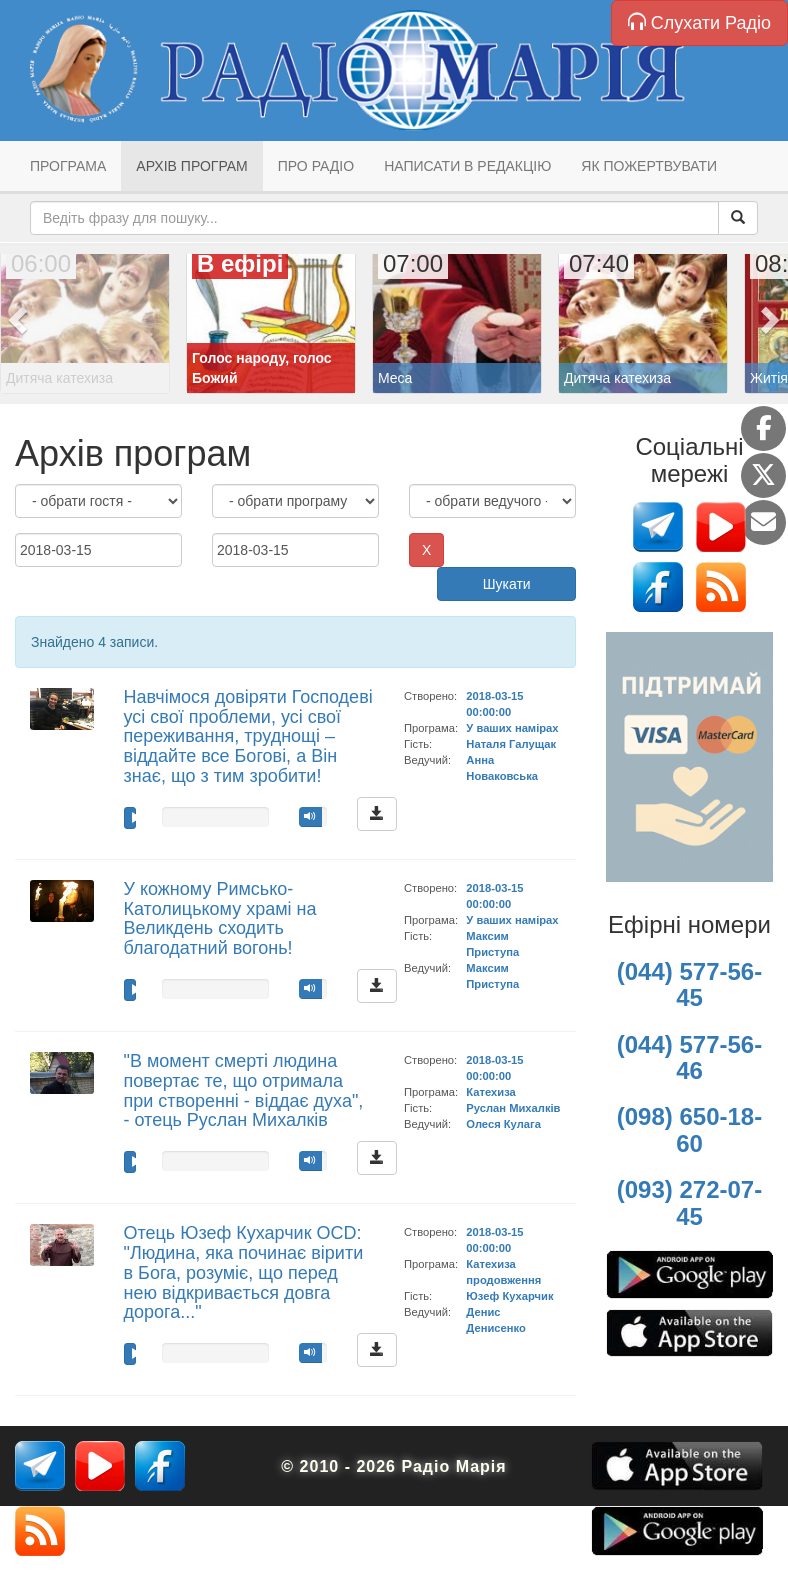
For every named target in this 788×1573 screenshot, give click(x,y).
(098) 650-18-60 (689, 1129)
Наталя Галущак (511, 744)
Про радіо (316, 166)
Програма (68, 166)
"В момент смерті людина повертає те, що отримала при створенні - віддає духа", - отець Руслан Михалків (244, 1090)
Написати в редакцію (467, 166)
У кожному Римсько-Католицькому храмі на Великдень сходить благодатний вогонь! (220, 918)
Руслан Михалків (513, 1108)
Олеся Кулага (503, 1124)
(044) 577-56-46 (689, 1057)
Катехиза (490, 1092)
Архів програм (191, 166)
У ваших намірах (512, 728)
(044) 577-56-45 (689, 984)
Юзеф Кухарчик (509, 1296)
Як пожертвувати (649, 166)
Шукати (507, 584)
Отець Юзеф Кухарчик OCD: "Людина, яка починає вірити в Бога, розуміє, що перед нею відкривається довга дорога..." (244, 1272)
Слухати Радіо (699, 22)
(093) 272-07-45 (689, 1202)
